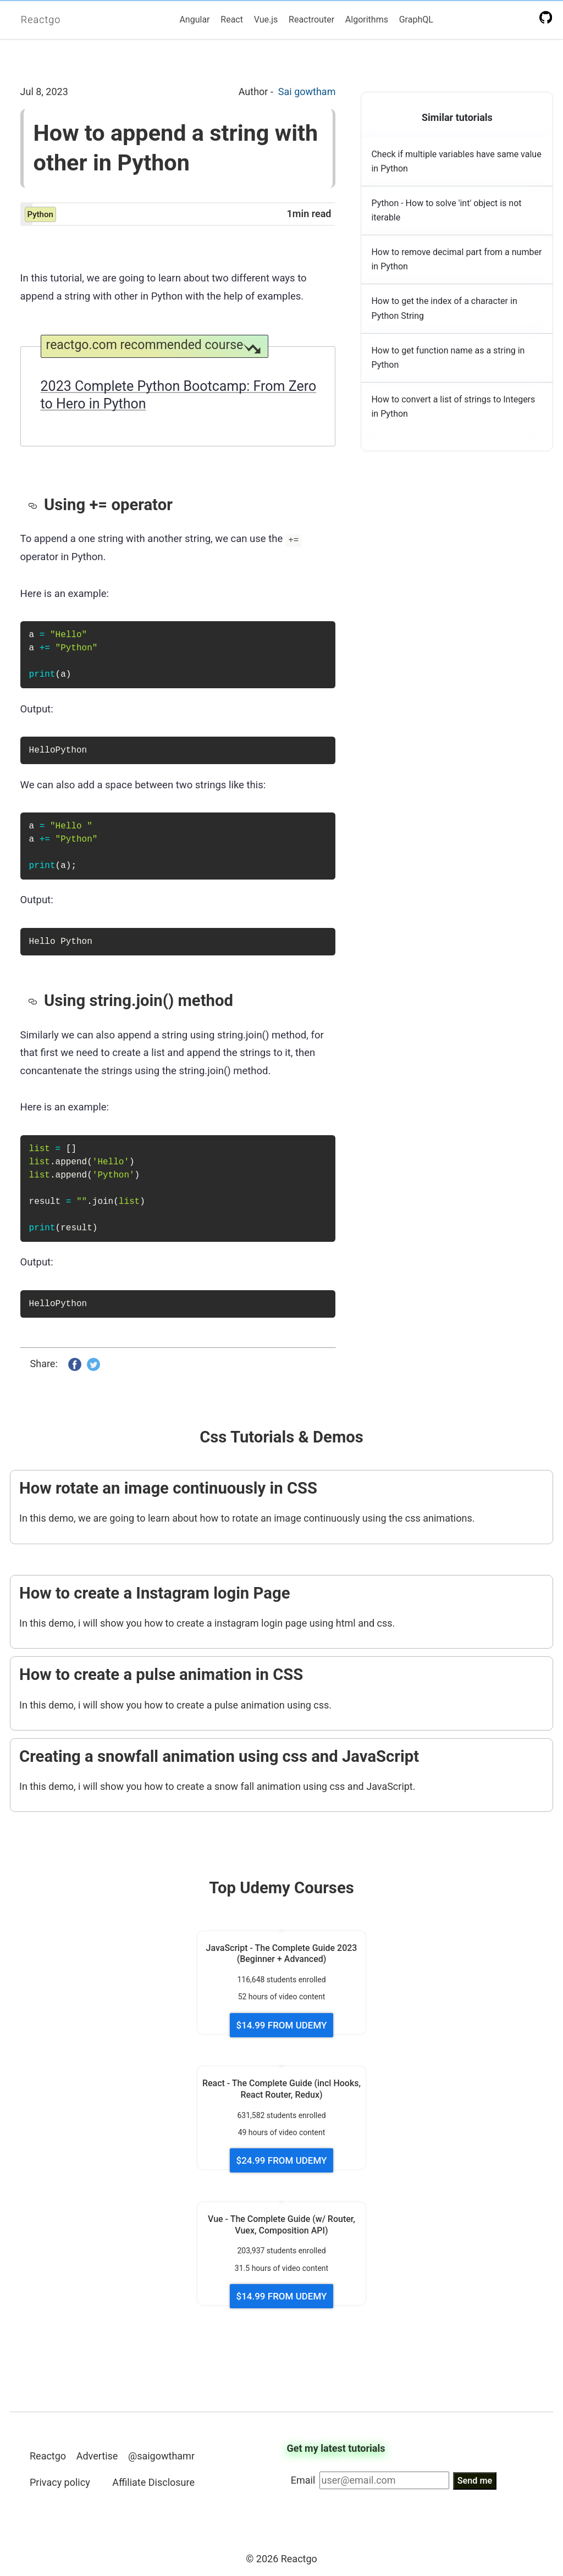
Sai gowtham (307, 91)
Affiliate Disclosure (153, 2482)
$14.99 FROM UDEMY (281, 2025)
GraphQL (416, 19)
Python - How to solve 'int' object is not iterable (446, 210)
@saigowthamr (161, 2456)
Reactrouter (311, 19)
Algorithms (366, 19)
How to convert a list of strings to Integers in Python (453, 406)
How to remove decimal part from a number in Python (456, 259)
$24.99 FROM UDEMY (281, 2160)
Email (303, 2480)
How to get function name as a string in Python (448, 357)
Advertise (97, 2456)
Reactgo (41, 19)
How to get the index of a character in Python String (444, 308)
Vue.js (266, 19)
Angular (194, 19)
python (40, 214)
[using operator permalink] (36, 504)
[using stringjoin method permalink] (36, 1000)
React (231, 19)
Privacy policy (60, 2482)
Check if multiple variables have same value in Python (456, 161)
